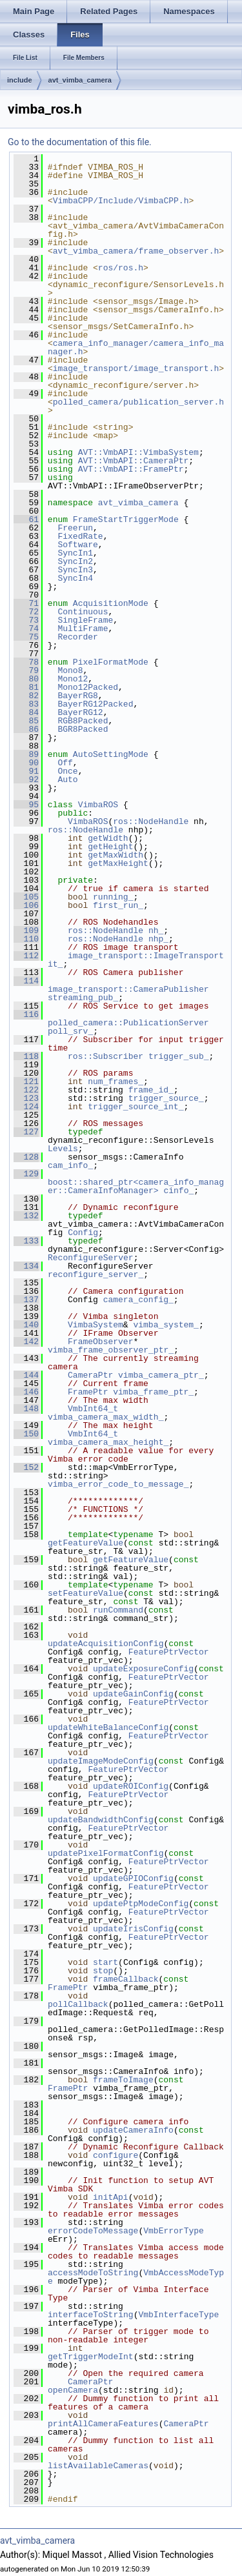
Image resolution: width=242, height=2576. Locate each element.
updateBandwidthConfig (101, 1820)
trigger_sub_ (178, 1056)
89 (26, 754)
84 (26, 712)
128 (26, 1157)
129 (26, 1174)
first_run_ (118, 905)
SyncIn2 (75, 561)
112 (26, 955)
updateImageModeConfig (101, 1761)
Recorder (77, 637)
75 (26, 637)
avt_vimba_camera (80, 80)
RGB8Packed (82, 721)
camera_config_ (138, 1299)
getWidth (108, 838)
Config (83, 1232)
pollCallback (78, 2004)
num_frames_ (115, 1081)
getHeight (110, 846)
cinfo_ (178, 1190)
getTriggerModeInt (91, 2356)
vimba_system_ (165, 1325)
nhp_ (158, 939)
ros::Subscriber (105, 1056)
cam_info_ (70, 1165)
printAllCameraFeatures (103, 2424)
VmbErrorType (173, 2231)
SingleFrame (85, 620)
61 (26, 519)
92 (26, 779)
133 (26, 1241)
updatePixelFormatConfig (105, 1853)
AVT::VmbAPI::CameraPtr (133, 461)
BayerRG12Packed (95, 704)
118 (26, 1056)
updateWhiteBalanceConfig (108, 1727)
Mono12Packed (87, 687)
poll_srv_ (70, 1031)
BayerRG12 (80, 712)
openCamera (73, 2390)
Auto (67, 779)
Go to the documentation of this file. (80, 142)
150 (26, 1434)
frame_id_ (151, 1090)
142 (26, 1341)
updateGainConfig (133, 1694)
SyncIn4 (75, 578)
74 (26, 628)
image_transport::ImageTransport (146, 955)
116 (26, 1014)
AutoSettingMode (110, 754)
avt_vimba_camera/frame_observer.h (136, 251)
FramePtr (88, 1392)
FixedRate (80, 536)
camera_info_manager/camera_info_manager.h (136, 347)
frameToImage (123, 2080)
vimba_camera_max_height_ (108, 1442)
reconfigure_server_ (95, 1274)
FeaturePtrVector (168, 1652)
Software (77, 544)
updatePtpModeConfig (140, 1903)
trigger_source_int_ (135, 1106)
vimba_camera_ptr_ (161, 1375)
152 (26, 1467)
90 (26, 763)
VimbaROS (98, 804)
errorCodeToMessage (93, 2231)
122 (26, 1090)
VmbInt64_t (93, 1408)
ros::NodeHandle (150, 821)
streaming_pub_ (83, 997)
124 (26, 1106)
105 (26, 897)
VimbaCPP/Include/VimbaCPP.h (121, 200)
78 (26, 662)
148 (26, 1408)
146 (26, 1392)
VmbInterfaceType (178, 2314)
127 (26, 1132)
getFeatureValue (85, 1543)
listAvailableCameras (98, 2465)
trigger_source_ (166, 1098)
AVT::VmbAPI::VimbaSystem (138, 452)
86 (26, 729)
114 (26, 981)
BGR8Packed (82, 729)
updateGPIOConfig (133, 1878)
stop (103, 1971)
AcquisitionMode (110, 603)
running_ (113, 897)
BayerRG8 (77, 695)
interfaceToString (91, 2314)
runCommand (118, 1610)
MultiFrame (82, 628)
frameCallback (125, 1979)
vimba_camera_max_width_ (105, 1417)
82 (26, 695)
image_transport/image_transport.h (136, 368)
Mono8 (70, 670)
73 (26, 620)
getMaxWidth (115, 855)
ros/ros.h (120, 268)
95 (26, 804)
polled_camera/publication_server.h (138, 402)
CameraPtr (90, 1375)
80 (26, 679)
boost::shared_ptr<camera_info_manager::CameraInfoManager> (136, 1186)
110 (26, 939)
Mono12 (72, 679)
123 (26, 1098)
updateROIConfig (130, 1786)
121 (26, 1081)
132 (26, 1216)
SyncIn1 (75, 553)
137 (26, 1299)
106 (26, 905)
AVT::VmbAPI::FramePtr (131, 469)
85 (26, 721)
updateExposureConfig (143, 1669)
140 (26, 1325)
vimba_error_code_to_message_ (118, 1484)
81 (26, 687)
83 (26, 704)
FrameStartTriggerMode (126, 519)
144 (26, 1375)
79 (26, 670)
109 (26, 930)
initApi (110, 2197)
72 (26, 612)
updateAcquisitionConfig (105, 1643)
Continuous (82, 612)
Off (64, 763)
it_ (55, 964)
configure (115, 2155)
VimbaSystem (95, 1325)
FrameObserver (100, 1341)
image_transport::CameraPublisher (128, 989)
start (105, 1962)
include (19, 80)
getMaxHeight (118, 863)
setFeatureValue (85, 1593)
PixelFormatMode (110, 662)
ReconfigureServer (91, 1257)
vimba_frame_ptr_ (153, 1392)
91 (26, 771)
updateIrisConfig (133, 1929)
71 (26, 603)
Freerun (75, 528)
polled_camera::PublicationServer (128, 1023)
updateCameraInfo (133, 2130)
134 (26, 1266)
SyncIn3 (75, 570)
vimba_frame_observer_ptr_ (111, 1350)
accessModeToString (93, 2273)
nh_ (155, 930)
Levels (63, 1148)
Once (67, 771)
